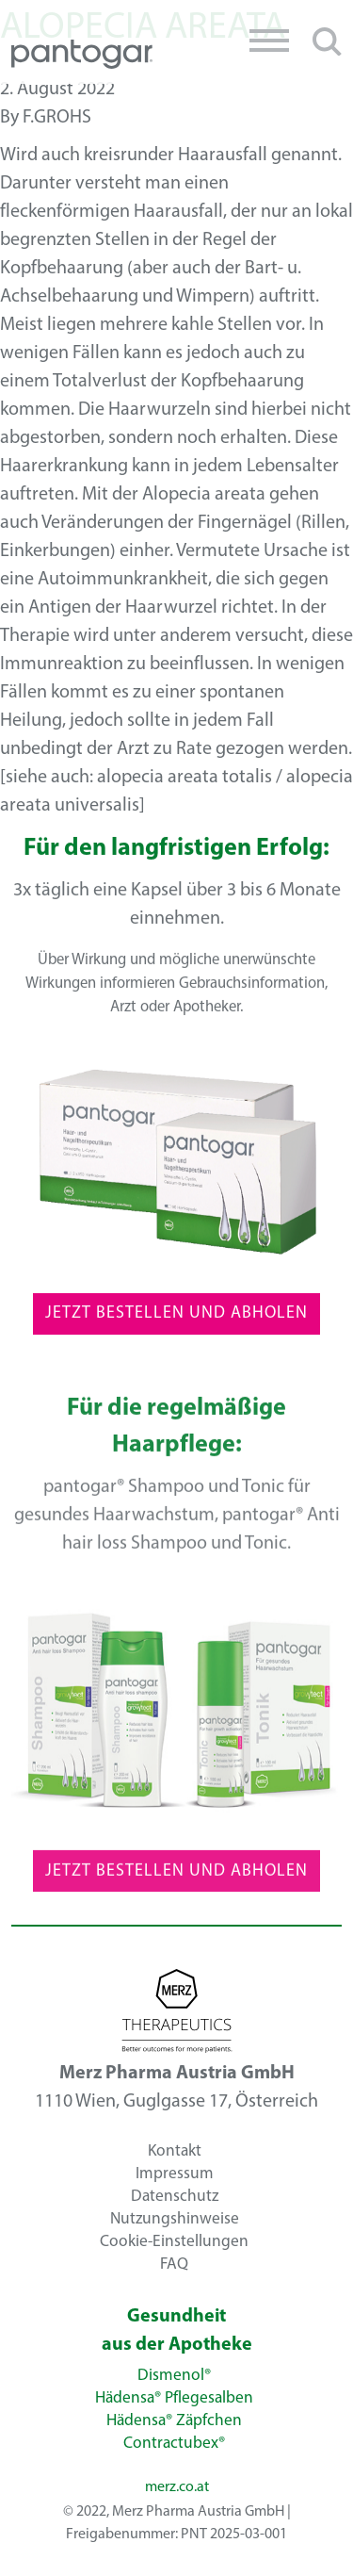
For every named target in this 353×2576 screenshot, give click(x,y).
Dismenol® (174, 2376)
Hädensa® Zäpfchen (174, 2421)
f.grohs (57, 117)
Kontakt (174, 2150)
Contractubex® (174, 2444)
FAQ (174, 2263)
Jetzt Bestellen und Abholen (176, 1320)
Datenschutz (174, 2196)
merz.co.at (177, 2487)
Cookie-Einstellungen (174, 2241)
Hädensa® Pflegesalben (174, 2398)
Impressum (175, 2173)
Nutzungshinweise (174, 2218)
